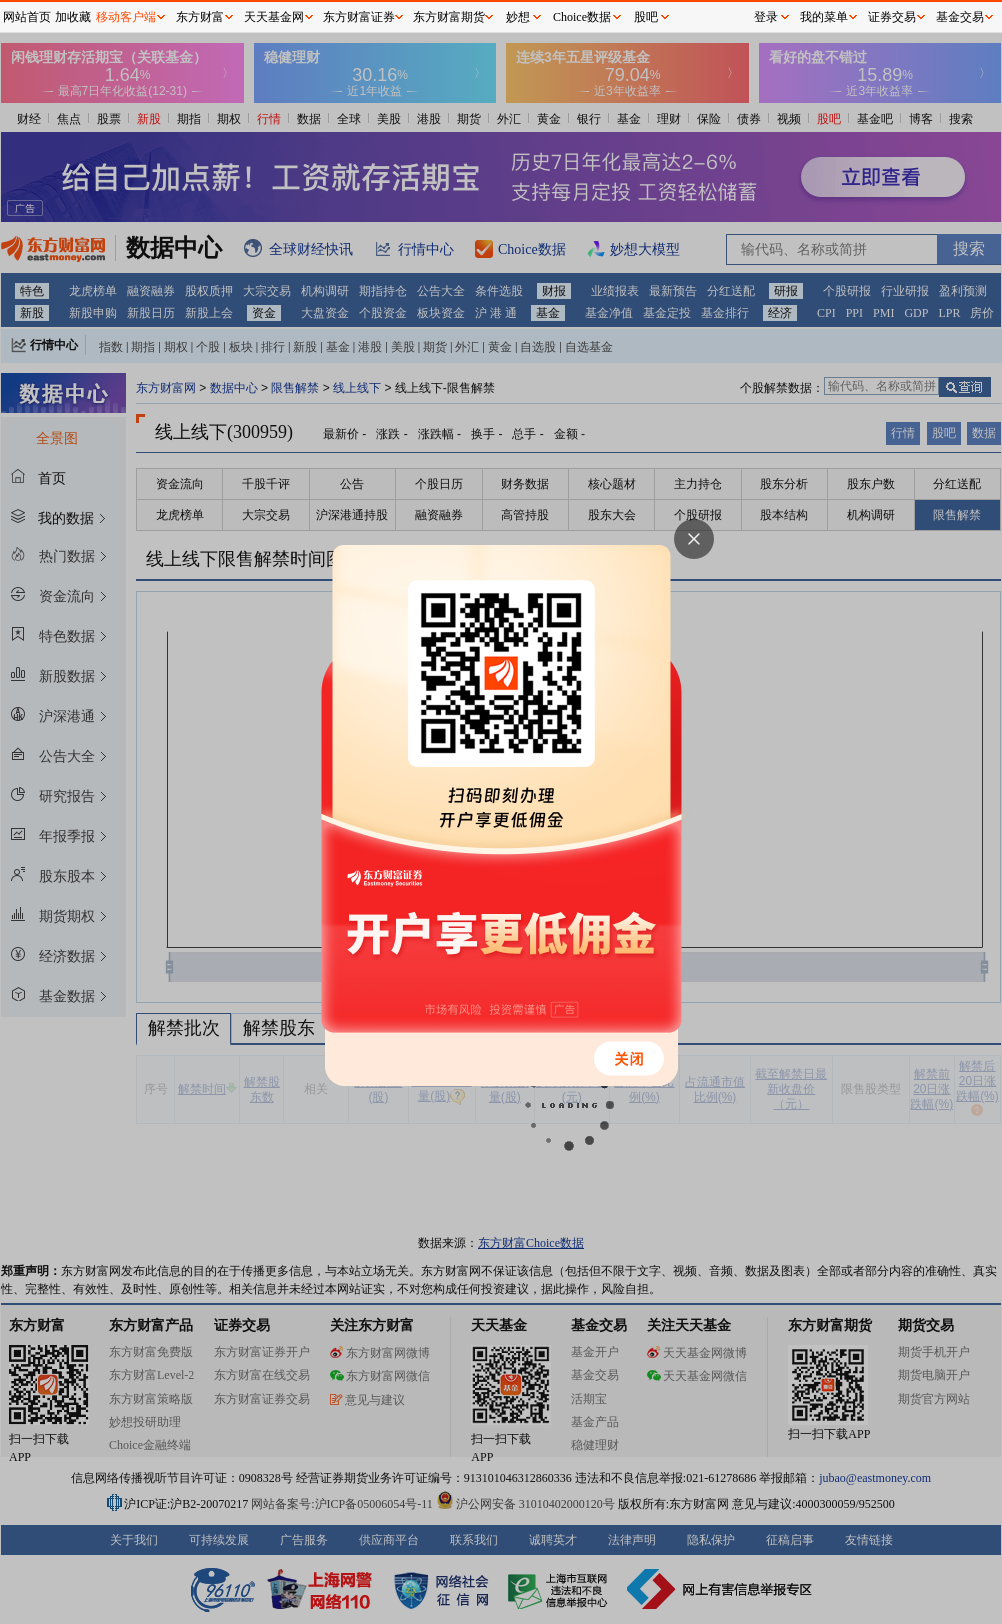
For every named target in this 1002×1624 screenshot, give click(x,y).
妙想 (518, 17)
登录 (766, 17)
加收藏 (73, 17)
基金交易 (960, 17)
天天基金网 (274, 17)
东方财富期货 (449, 17)
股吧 (646, 17)
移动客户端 (126, 17)
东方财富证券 (359, 17)
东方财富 (200, 17)
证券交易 (892, 17)
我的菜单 (824, 17)
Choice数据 (582, 17)
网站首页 (27, 17)
